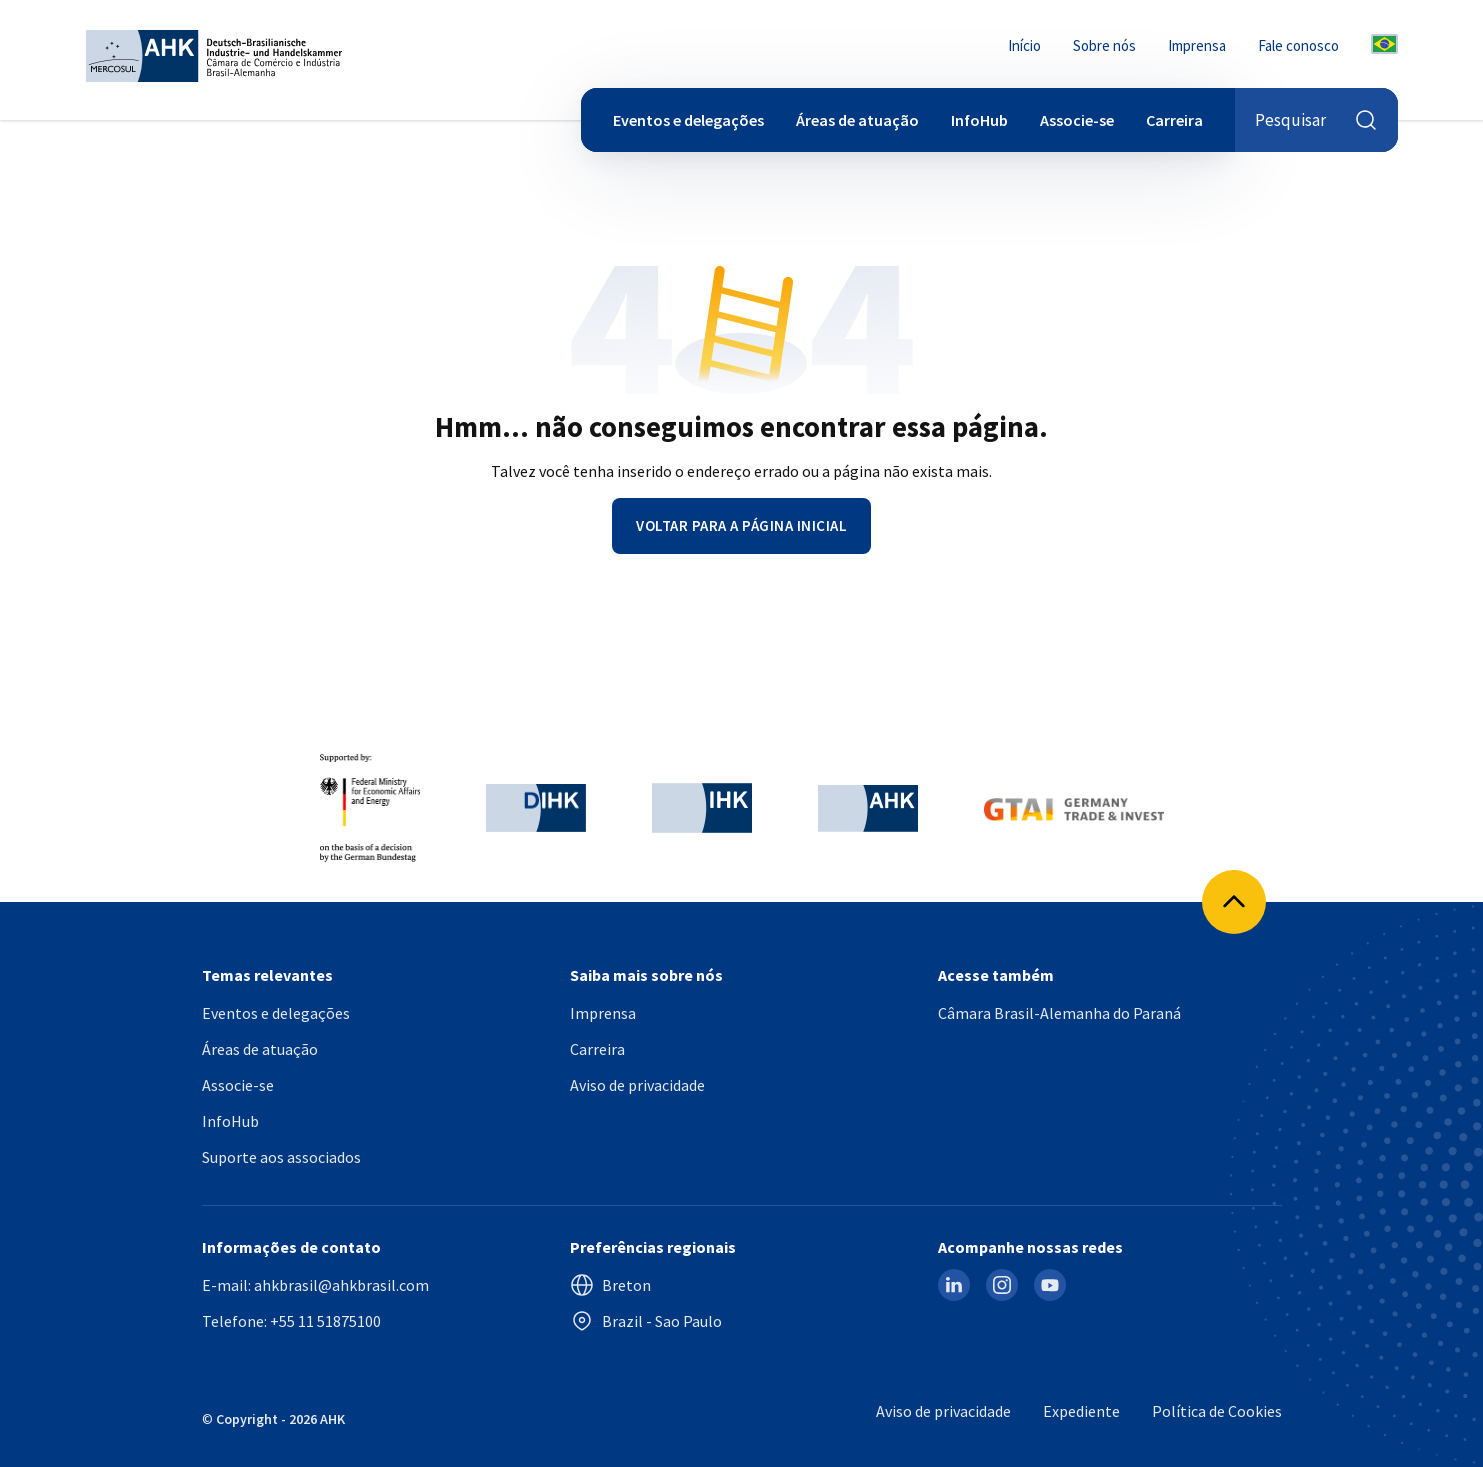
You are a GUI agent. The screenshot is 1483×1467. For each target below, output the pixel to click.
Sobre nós (1104, 45)
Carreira (1174, 120)
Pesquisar (1316, 120)
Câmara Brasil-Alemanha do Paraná (1059, 1013)
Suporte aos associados (281, 1157)
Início (1024, 45)
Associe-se (1077, 120)
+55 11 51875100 (325, 1321)
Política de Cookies (1217, 1411)
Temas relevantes (267, 975)
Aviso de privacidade (637, 1085)
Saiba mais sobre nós (646, 975)
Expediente (1081, 1411)
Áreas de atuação (857, 120)
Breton (610, 1285)
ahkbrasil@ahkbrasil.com (341, 1285)
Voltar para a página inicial (741, 525)
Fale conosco (1298, 45)
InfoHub (979, 120)
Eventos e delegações (688, 120)
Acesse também (996, 975)
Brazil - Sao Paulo (646, 1321)
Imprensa (1197, 45)
